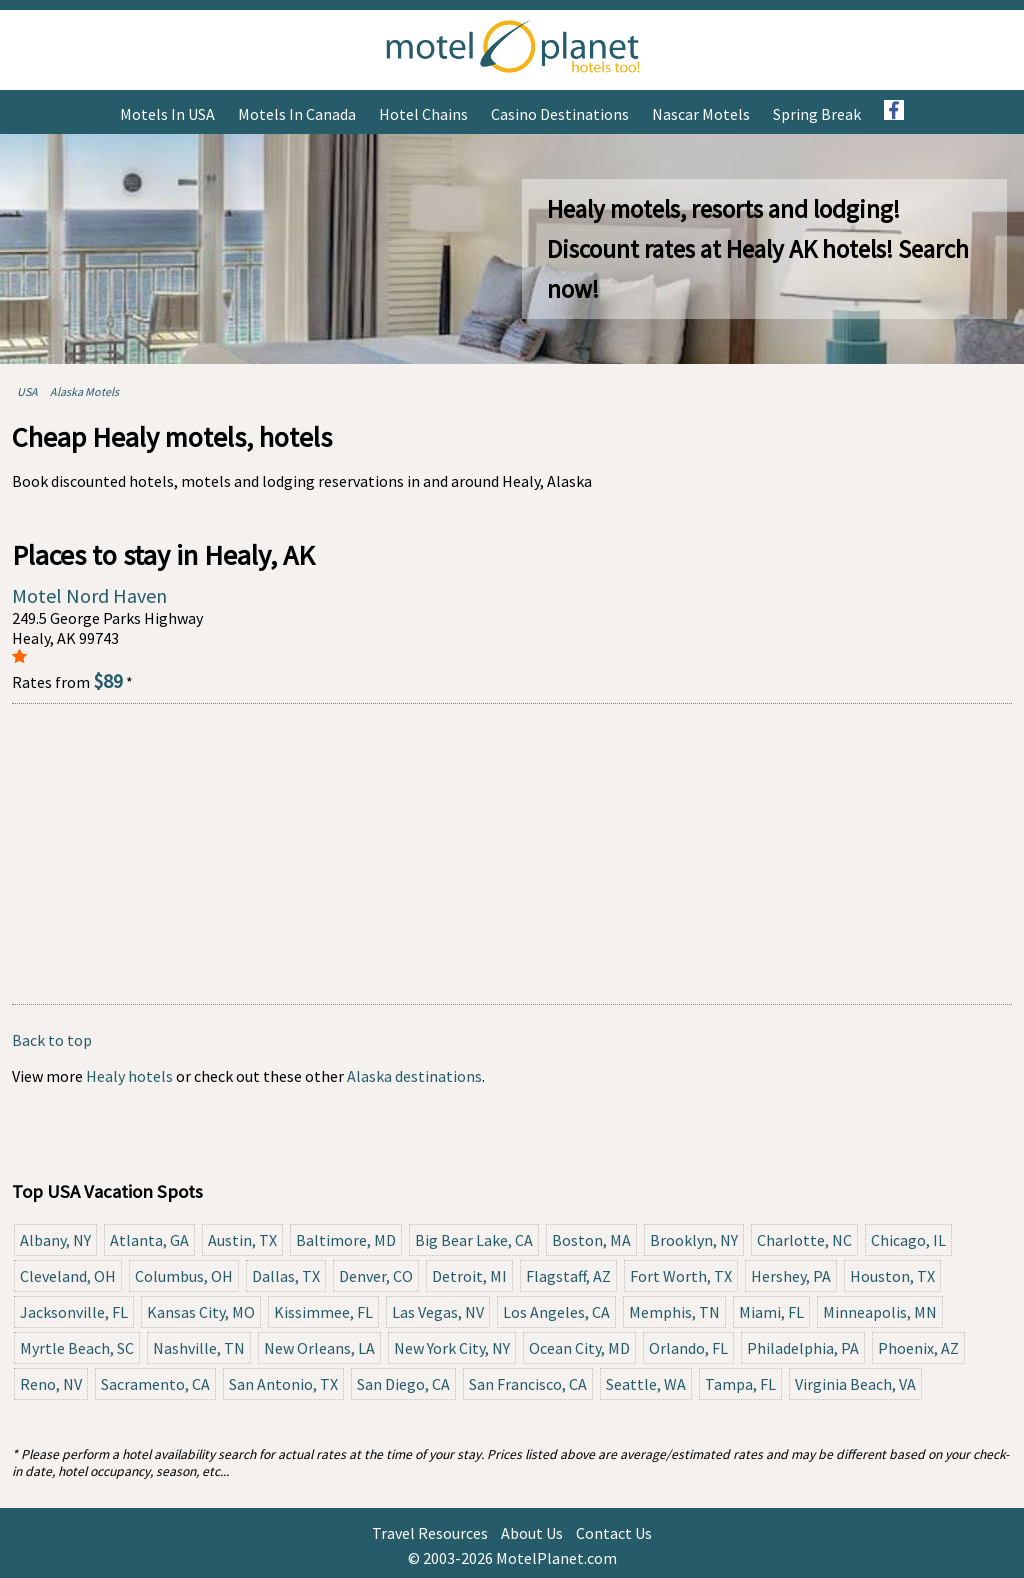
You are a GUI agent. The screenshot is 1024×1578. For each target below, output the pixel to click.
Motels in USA (167, 114)
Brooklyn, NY (694, 1240)
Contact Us (614, 1533)
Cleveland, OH (68, 1276)
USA (27, 391)
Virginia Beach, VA (855, 1384)
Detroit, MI (469, 1276)
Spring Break (817, 114)
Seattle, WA (646, 1384)
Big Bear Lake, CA (474, 1240)
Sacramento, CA (155, 1384)
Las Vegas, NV (438, 1312)
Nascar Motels (701, 114)
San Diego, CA (403, 1384)
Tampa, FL (740, 1384)
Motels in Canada (297, 114)
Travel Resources (430, 1533)
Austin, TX (242, 1240)
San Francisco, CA (528, 1384)
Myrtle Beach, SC (77, 1348)
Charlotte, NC (804, 1240)
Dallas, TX (286, 1276)
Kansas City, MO (201, 1312)
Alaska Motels (84, 391)
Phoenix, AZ (918, 1348)
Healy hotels (129, 1076)
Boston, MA (591, 1240)
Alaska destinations (414, 1076)
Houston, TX (892, 1276)
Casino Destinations (560, 114)
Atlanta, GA (149, 1240)
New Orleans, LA (319, 1348)
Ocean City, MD (579, 1348)
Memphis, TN (674, 1312)
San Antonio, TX (283, 1384)
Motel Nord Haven (89, 595)
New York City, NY (452, 1348)
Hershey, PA (791, 1276)
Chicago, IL (908, 1240)
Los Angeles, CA (556, 1312)
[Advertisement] (512, 854)
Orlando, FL (688, 1348)
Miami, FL (771, 1312)
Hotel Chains (423, 114)
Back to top (52, 1040)
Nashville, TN (199, 1348)
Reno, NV (51, 1384)
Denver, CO (376, 1276)
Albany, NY (55, 1240)
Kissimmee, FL (323, 1312)
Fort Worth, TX (681, 1276)
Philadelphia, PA (803, 1348)
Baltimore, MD (346, 1240)
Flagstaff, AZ (568, 1276)
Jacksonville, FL (74, 1312)
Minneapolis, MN (880, 1312)
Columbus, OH (184, 1276)
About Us (532, 1533)
